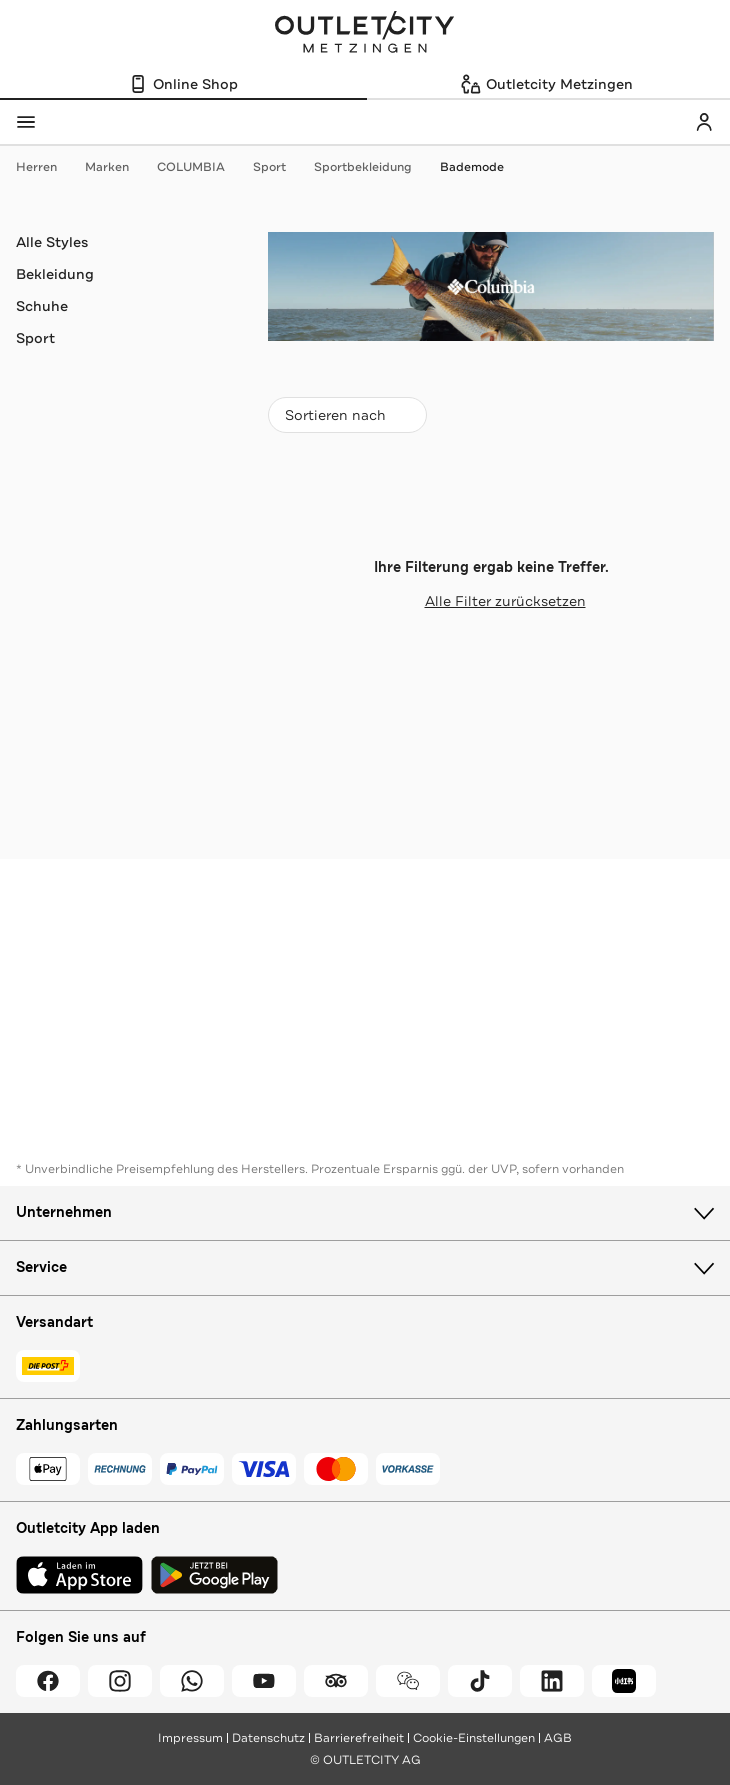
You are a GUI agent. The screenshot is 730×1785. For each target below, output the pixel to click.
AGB (558, 1738)
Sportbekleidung (373, 167)
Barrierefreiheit (359, 1738)
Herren (46, 167)
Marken (117, 167)
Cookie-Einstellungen (474, 1738)
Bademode (472, 167)
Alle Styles (52, 242)
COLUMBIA (201, 167)
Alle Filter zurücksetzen (491, 601)
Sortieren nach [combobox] (347, 419)
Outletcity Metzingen (365, 34)
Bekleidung (55, 274)
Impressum (190, 1738)
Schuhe (42, 306)
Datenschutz (268, 1738)
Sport (279, 167)
